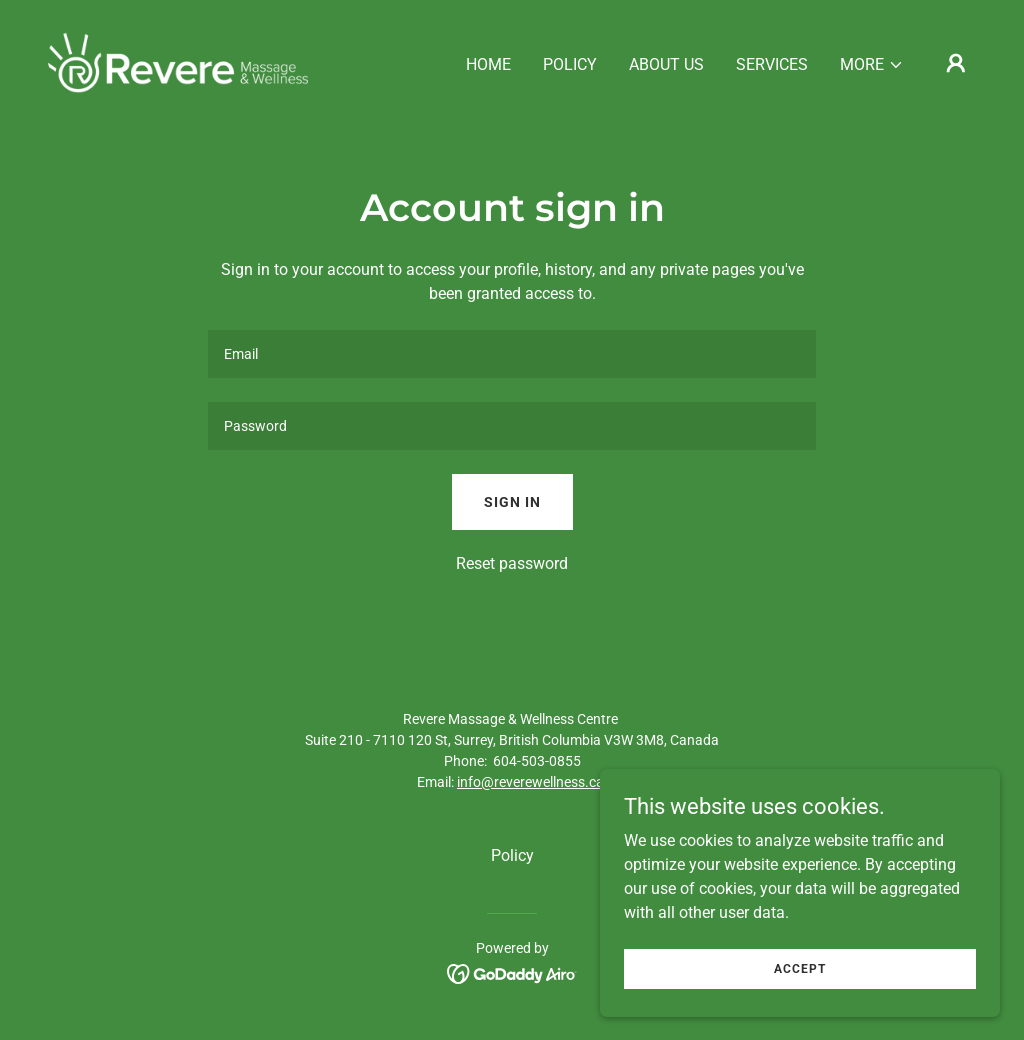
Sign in (512, 502)
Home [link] (488, 64)
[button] (872, 65)
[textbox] (512, 354)
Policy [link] (570, 64)
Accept (800, 968)
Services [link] (772, 64)
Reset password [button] (512, 563)
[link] (178, 61)
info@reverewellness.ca (530, 782)
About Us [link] (666, 64)
